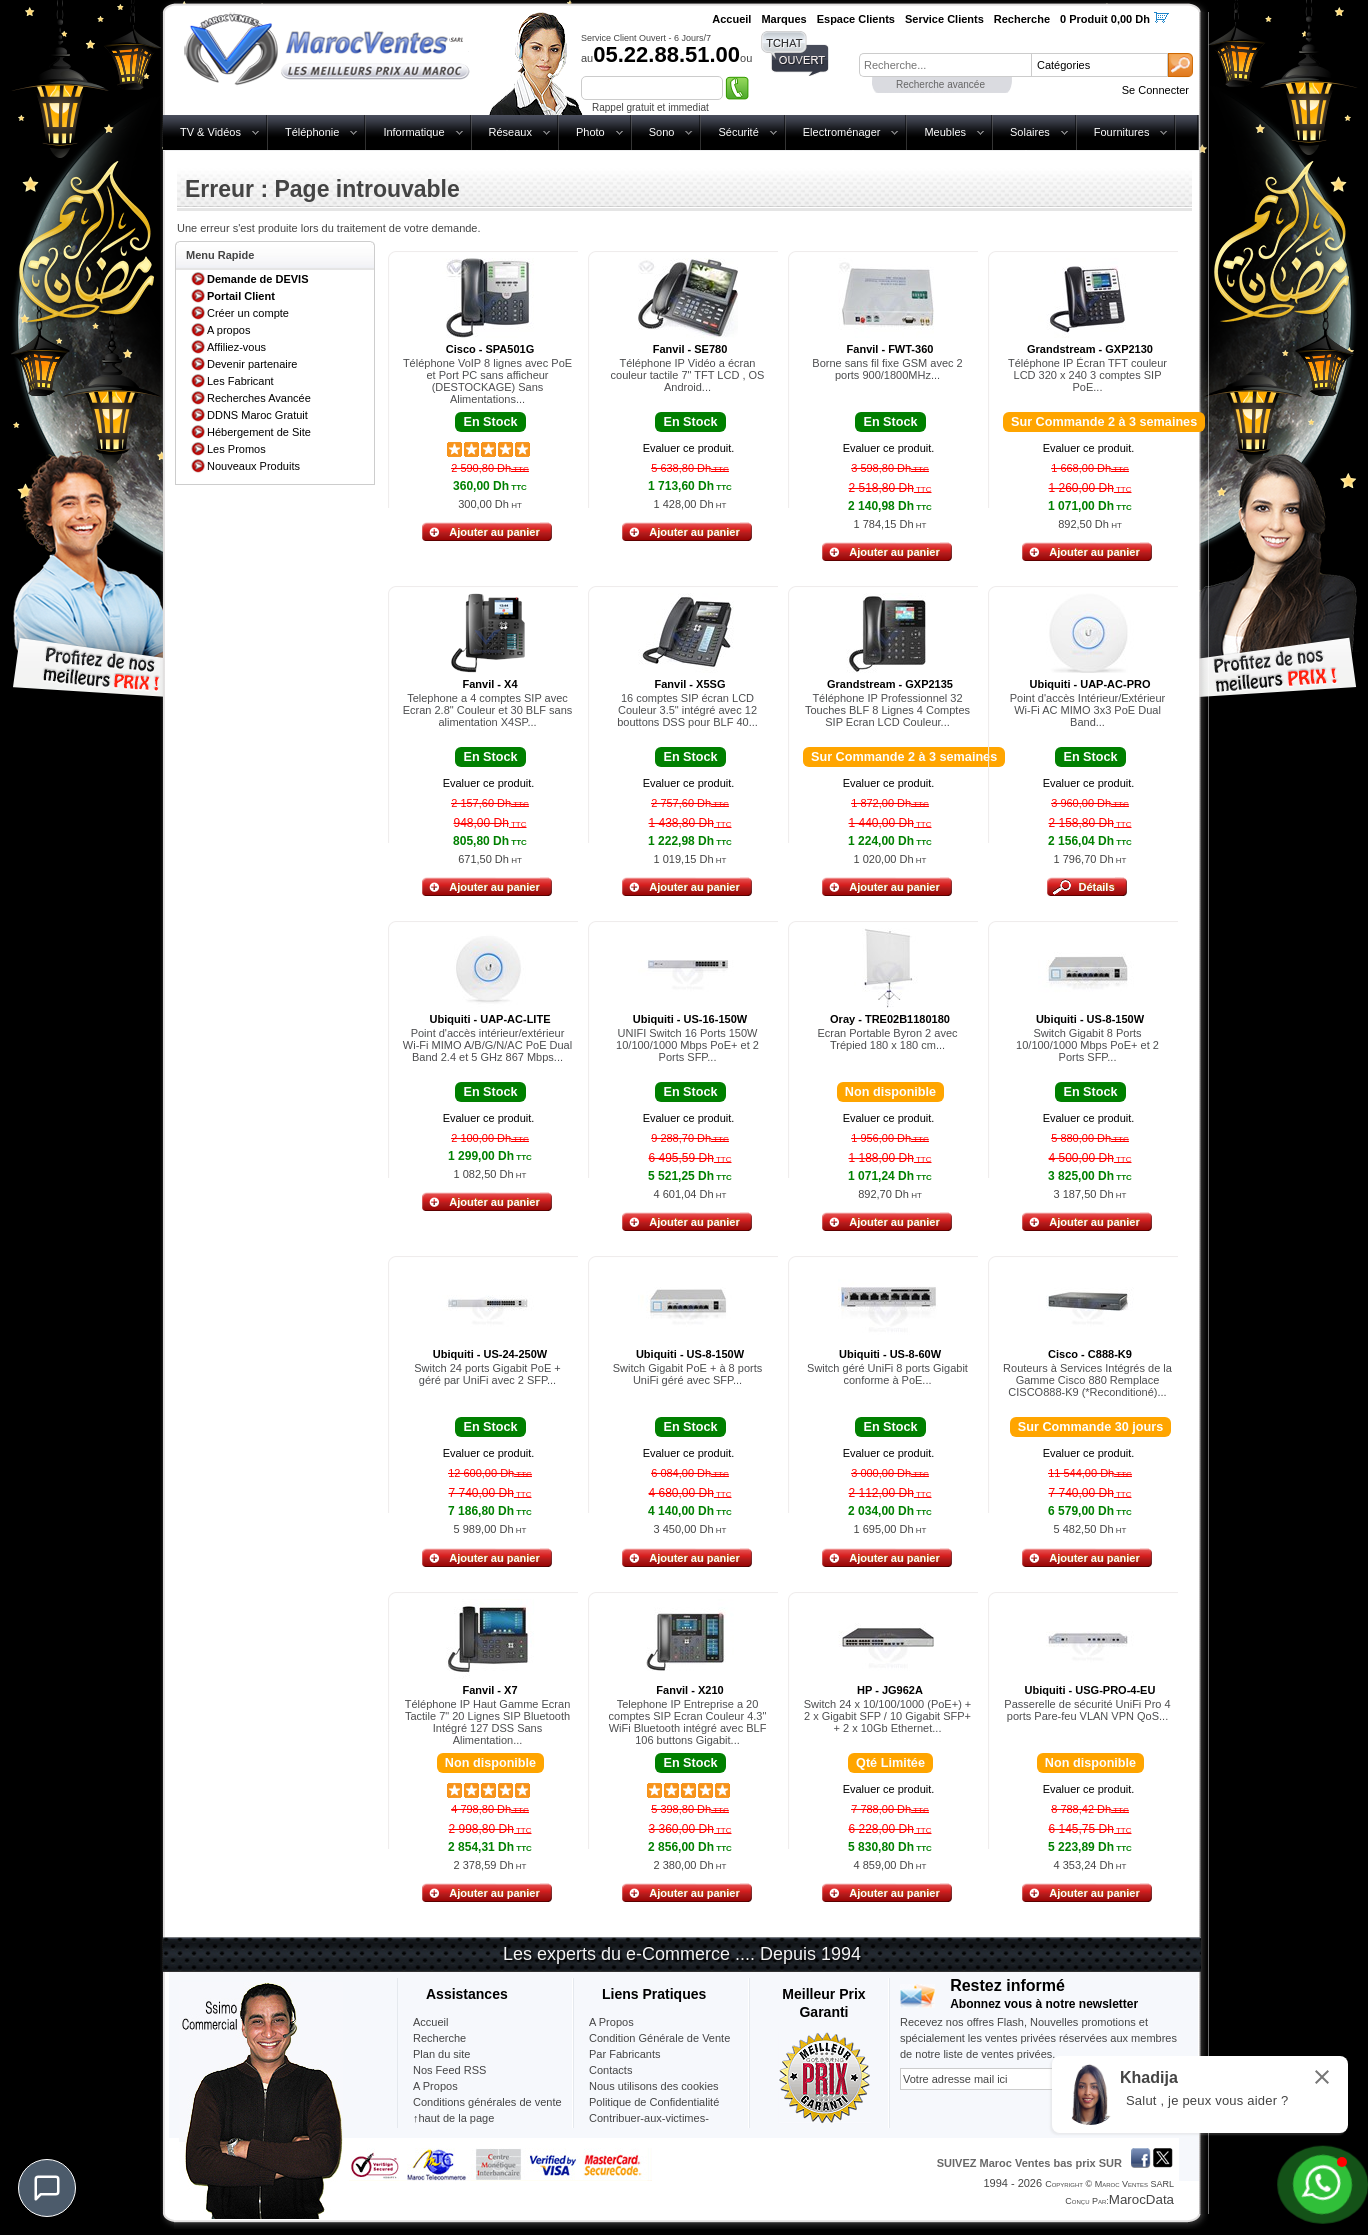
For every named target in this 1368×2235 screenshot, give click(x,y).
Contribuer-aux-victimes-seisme (649, 2126)
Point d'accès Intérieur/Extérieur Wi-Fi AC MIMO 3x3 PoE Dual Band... (1088, 710)
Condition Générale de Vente (659, 2038)
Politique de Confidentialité (654, 2102)
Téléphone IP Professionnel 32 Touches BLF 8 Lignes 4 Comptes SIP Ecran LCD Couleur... (887, 710)
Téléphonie (312, 132)
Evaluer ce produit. (689, 448)
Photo (590, 132)
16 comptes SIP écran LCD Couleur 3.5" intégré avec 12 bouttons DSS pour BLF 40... (687, 710)
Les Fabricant (240, 381)
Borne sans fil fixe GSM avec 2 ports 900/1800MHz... (887, 369)
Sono (662, 132)
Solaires (1030, 132)
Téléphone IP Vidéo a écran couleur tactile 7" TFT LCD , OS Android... (688, 375)
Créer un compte (248, 313)
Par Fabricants (625, 2054)
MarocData (1141, 2199)
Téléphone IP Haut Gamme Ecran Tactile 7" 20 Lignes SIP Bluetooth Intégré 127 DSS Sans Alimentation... (488, 1722)
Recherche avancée (940, 84)
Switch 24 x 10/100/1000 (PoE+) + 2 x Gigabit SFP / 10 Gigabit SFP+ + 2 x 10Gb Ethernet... (888, 1716)
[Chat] (47, 2188)
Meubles (945, 132)
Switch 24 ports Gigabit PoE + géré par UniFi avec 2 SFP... (487, 1374)
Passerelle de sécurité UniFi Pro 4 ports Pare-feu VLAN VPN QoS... (1087, 1710)
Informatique (413, 132)
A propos (228, 330)
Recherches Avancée (259, 398)
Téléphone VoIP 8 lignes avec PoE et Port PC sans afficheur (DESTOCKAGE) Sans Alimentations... (487, 381)
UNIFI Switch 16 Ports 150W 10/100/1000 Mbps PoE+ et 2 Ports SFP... (687, 1045)
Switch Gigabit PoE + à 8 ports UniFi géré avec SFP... (688, 1374)
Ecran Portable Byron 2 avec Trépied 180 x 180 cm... (887, 1039)
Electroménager (842, 132)
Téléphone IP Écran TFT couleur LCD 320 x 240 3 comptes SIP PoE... (1087, 375)
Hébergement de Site (259, 432)
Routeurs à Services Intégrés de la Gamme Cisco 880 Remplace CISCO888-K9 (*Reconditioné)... (1087, 1380)
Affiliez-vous (236, 347)
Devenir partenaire (252, 364)
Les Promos (236, 449)
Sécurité (738, 132)
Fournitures (1122, 132)
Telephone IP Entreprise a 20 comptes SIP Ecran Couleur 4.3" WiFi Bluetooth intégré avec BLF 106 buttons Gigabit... (688, 1722)
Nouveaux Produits (253, 466)
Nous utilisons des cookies (654, 2086)
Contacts (610, 2070)
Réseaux (510, 132)
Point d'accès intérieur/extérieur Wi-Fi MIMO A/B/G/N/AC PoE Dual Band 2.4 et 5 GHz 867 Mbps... (487, 1045)
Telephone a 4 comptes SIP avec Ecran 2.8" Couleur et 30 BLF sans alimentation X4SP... (488, 710)
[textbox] (945, 65)
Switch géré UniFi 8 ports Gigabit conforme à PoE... (887, 1374)
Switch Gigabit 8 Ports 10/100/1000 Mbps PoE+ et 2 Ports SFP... (1087, 1045)
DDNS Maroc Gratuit (257, 415)
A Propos (611, 2022)
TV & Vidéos (210, 132)
